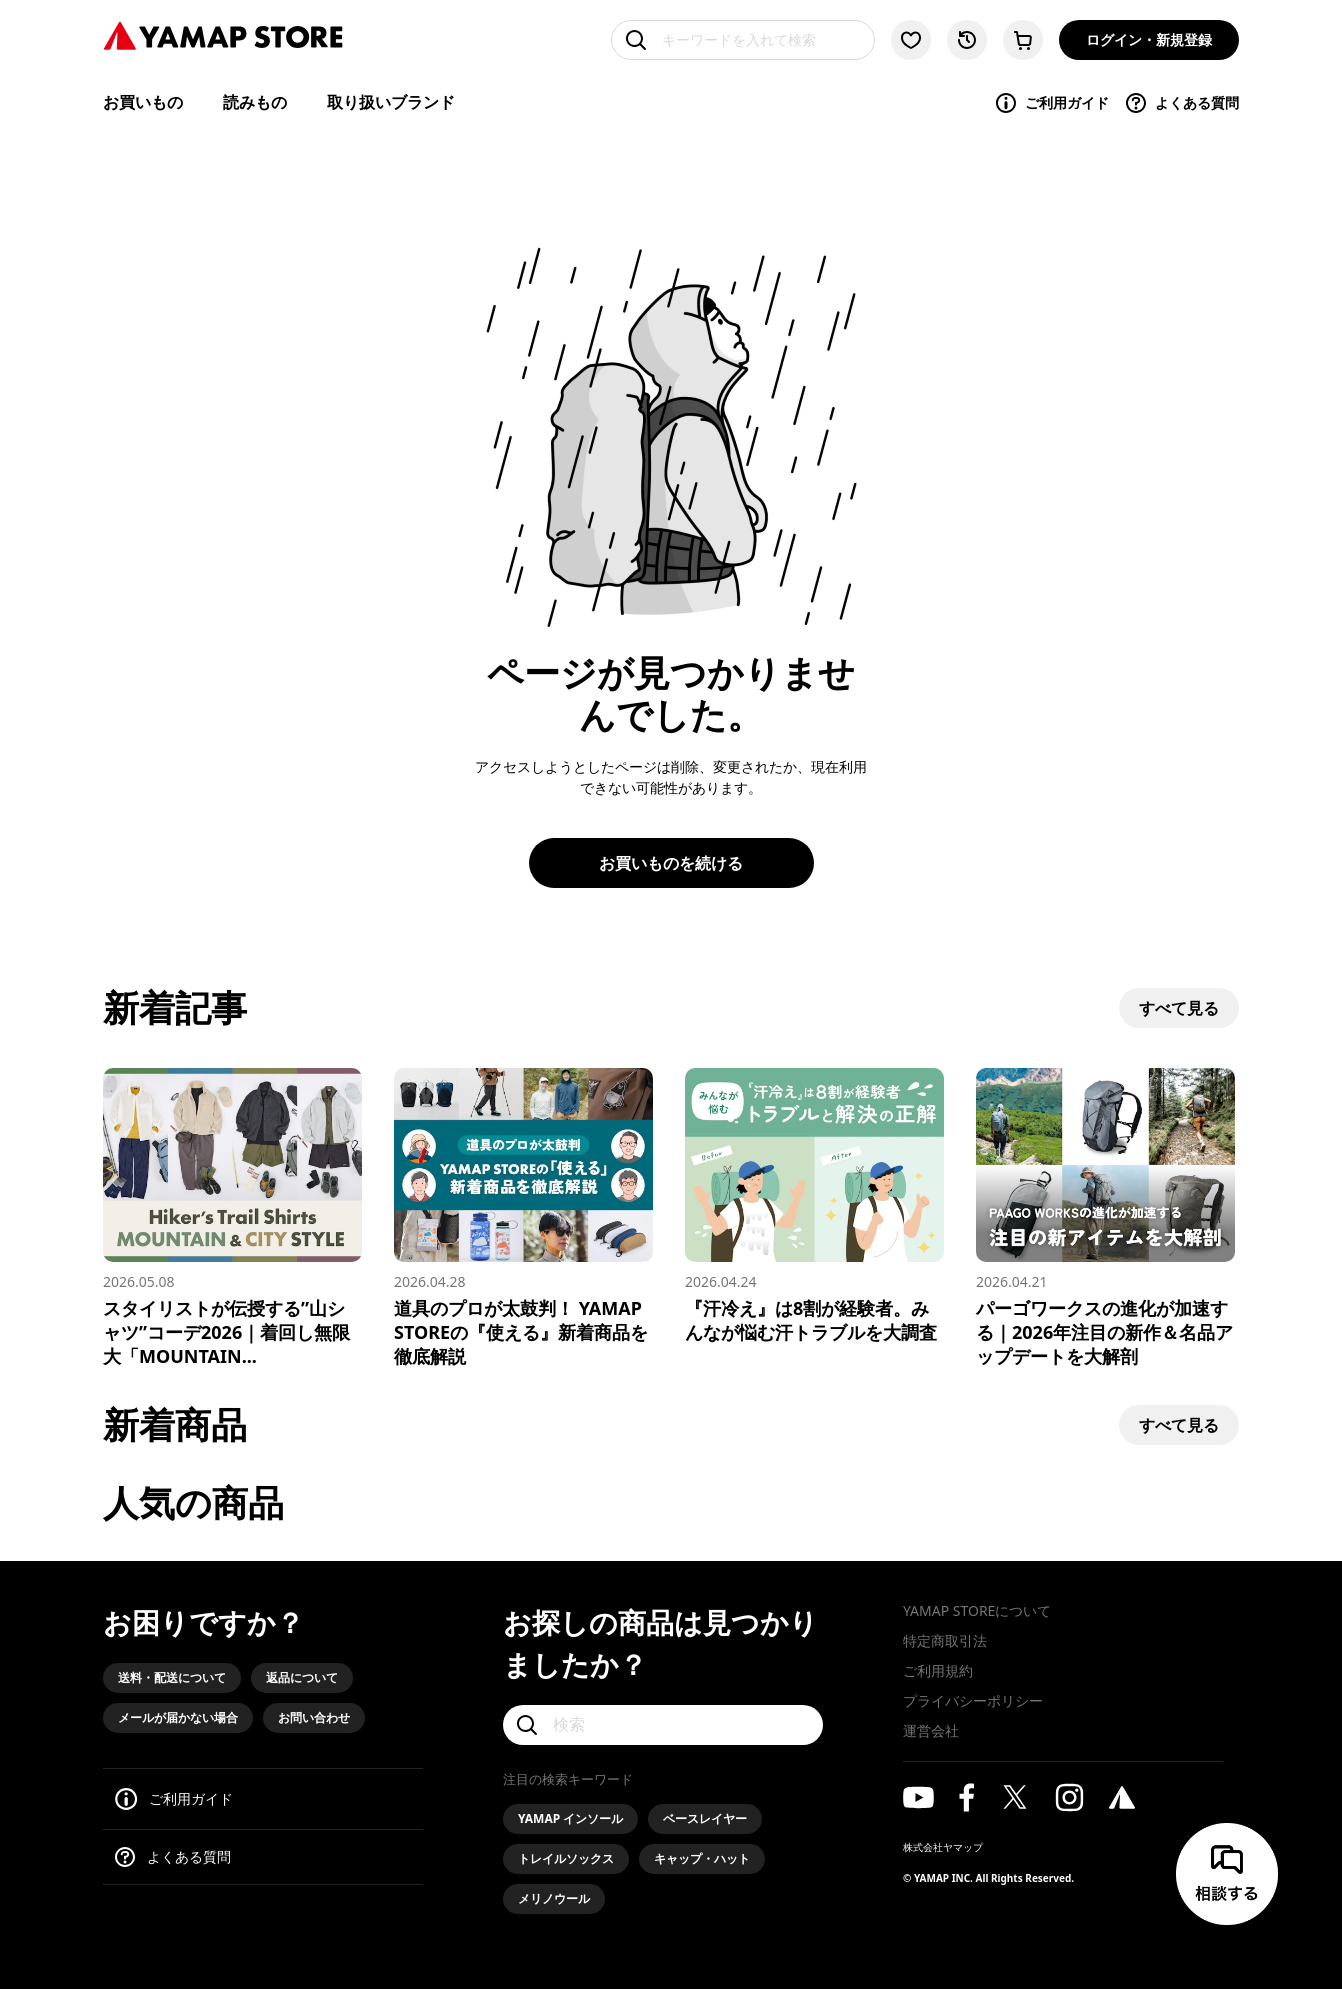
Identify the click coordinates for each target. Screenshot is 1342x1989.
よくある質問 (1181, 103)
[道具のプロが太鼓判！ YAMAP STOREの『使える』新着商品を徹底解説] (523, 1218)
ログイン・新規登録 (1149, 39)
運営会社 (931, 1730)
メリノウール (554, 1898)
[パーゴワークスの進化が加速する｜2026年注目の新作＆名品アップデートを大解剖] (1105, 1218)
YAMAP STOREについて (977, 1610)
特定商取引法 (945, 1640)
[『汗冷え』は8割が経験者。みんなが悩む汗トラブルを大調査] (814, 1206)
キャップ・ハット (702, 1858)
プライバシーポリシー (973, 1700)
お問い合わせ (314, 1717)
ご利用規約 (938, 1670)
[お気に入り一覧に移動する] (911, 40)
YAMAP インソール (570, 1818)
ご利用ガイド (1051, 103)
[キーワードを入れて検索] (743, 40)
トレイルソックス (566, 1858)
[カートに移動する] (1023, 40)
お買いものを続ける (671, 863)
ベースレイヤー (705, 1818)
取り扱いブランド (391, 102)
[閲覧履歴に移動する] (967, 40)
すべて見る (1179, 1008)
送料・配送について (172, 1677)
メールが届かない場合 (178, 1717)
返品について (302, 1677)
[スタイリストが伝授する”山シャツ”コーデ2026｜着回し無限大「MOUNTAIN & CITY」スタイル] (232, 1218)
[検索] (663, 1725)
